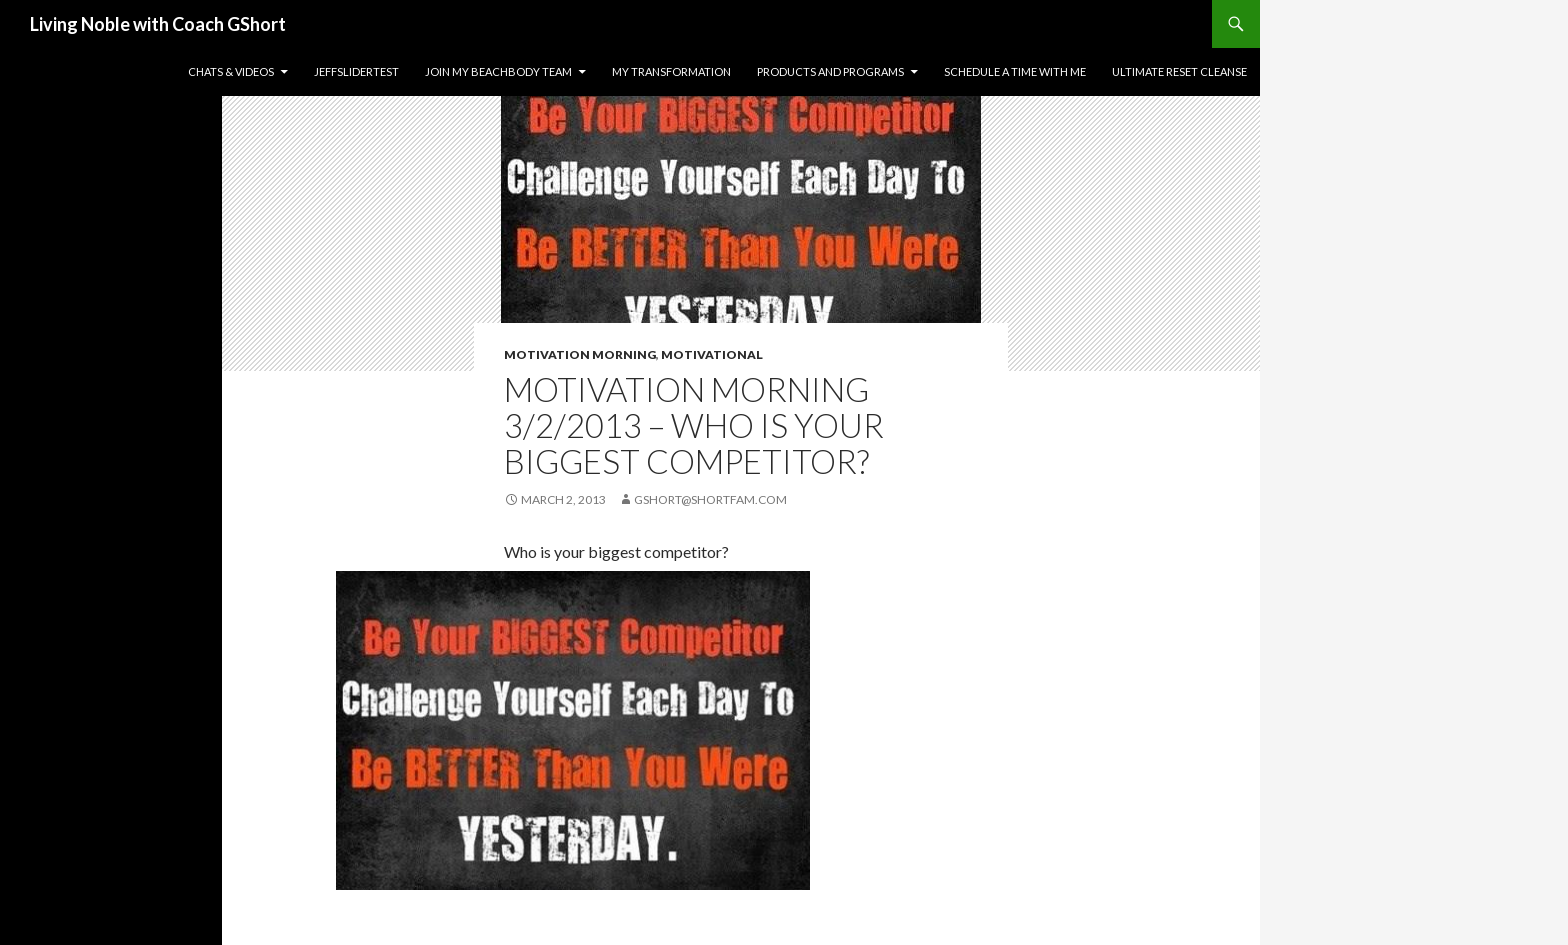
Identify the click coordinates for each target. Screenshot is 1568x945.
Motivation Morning (580, 354)
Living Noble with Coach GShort (158, 24)
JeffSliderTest (356, 71)
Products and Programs (830, 71)
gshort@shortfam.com (710, 499)
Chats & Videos (231, 71)
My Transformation (671, 71)
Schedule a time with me (1015, 71)
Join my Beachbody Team (498, 71)
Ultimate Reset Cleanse (1179, 71)
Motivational (712, 354)
